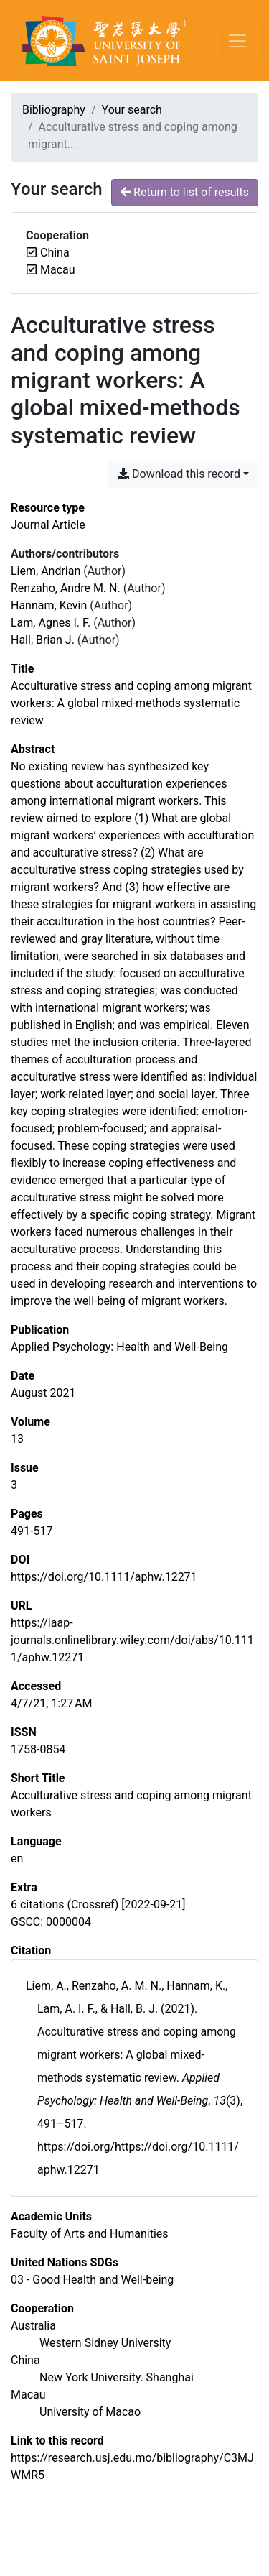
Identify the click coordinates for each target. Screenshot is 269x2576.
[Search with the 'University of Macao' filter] (90, 2412)
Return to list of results (185, 192)
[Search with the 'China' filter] (25, 2360)
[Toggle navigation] (237, 41)
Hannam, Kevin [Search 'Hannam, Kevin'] (49, 605)
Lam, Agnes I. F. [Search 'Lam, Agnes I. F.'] (50, 622)
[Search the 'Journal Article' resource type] (48, 525)
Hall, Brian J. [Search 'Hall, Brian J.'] (43, 640)
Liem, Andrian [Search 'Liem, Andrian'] (45, 571)
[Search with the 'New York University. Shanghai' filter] (116, 2377)
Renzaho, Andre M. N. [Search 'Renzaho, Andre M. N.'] (66, 588)
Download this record (179, 474)
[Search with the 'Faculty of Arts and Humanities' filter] (90, 2233)
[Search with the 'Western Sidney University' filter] (105, 2343)
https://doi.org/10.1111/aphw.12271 (104, 1577)
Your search (132, 109)
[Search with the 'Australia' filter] (33, 2325)
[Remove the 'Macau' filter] (57, 270)
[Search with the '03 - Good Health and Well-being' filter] (92, 2279)
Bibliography (53, 109)
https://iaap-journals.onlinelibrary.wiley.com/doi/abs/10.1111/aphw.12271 (132, 1640)
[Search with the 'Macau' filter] (28, 2394)
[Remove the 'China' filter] (55, 252)
